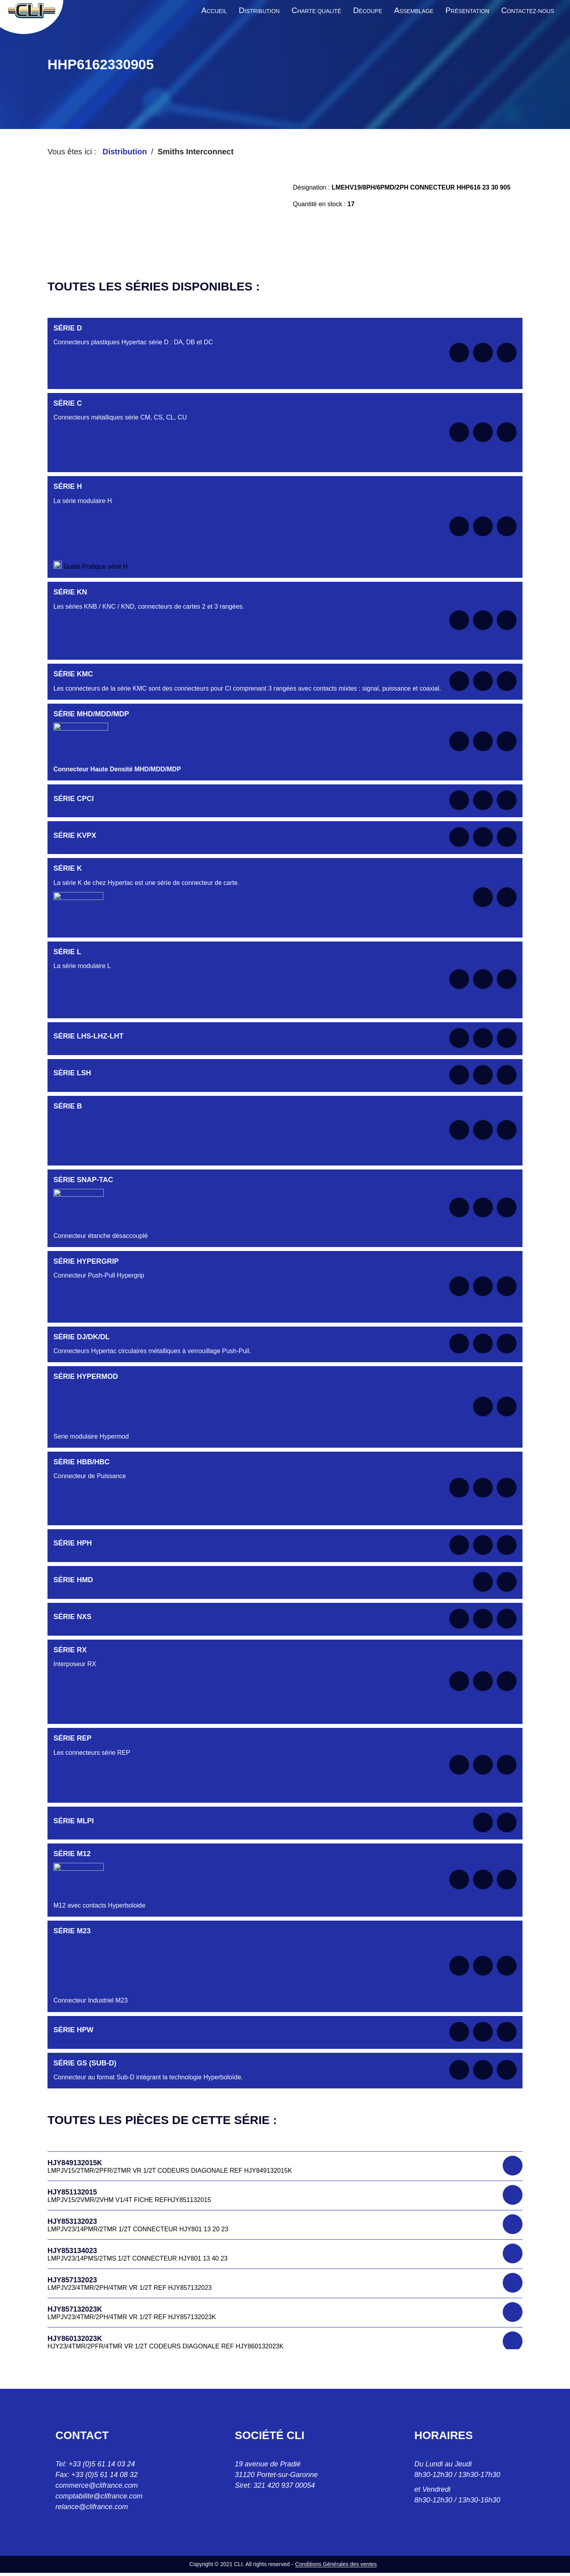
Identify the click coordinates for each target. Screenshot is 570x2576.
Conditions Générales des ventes (336, 2564)
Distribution (125, 151)
